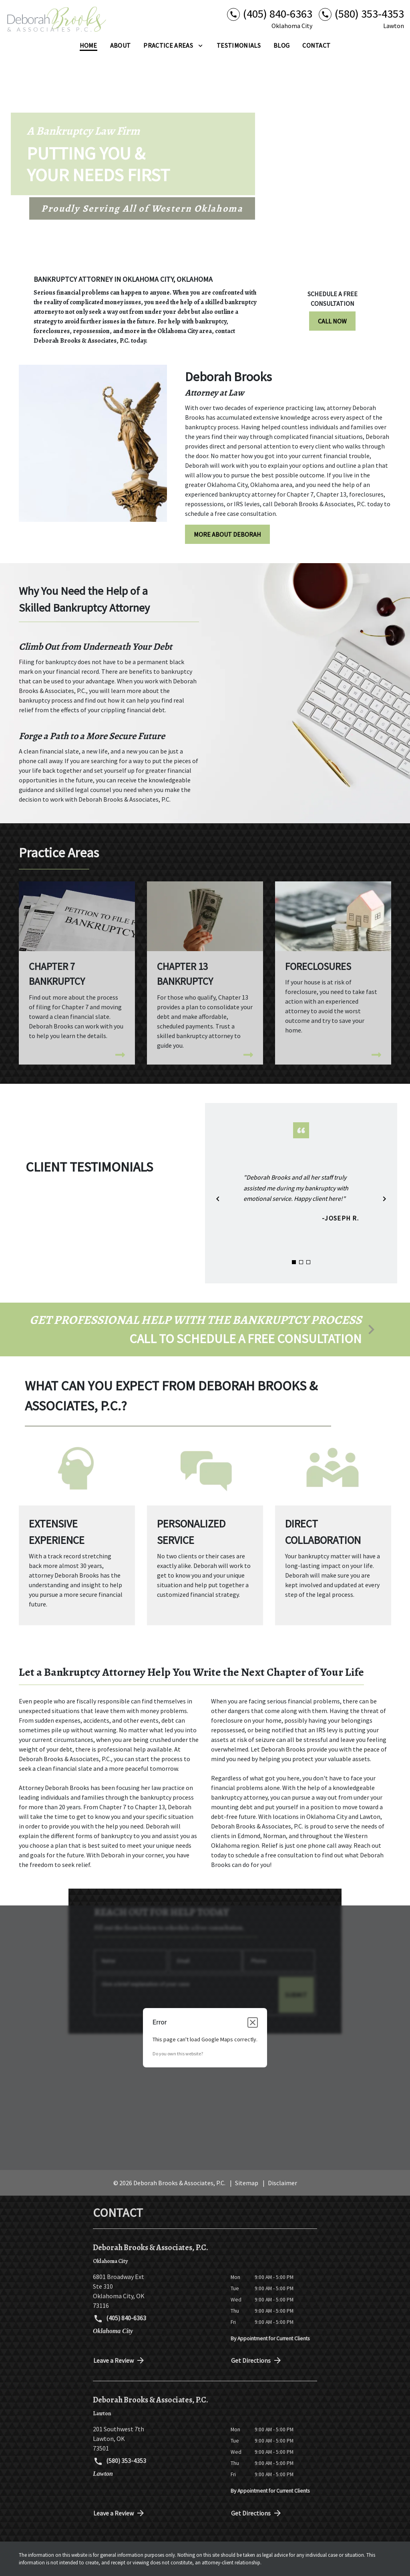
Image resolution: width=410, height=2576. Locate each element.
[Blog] (281, 45)
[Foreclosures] (333, 965)
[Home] (88, 45)
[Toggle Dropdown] (200, 45)
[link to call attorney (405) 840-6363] (269, 14)
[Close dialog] (252, 2022)
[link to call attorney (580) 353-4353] (361, 14)
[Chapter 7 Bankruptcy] (77, 968)
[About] (120, 45)
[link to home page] (56, 18)
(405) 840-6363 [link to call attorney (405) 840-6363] (119, 2318)
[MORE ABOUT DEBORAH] (227, 534)
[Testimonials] (238, 45)
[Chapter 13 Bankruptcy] (205, 973)
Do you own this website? (178, 2054)
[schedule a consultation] (205, 1329)
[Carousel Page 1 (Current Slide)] (294, 1262)
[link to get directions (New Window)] (156, 2291)
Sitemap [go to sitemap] (246, 2183)
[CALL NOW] (332, 321)
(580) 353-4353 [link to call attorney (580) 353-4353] (119, 2461)
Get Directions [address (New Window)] (256, 2360)
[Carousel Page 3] (308, 1262)
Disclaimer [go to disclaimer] (282, 2183)
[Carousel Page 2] (301, 1262)
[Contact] (316, 45)
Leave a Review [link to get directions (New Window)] (119, 2360)
